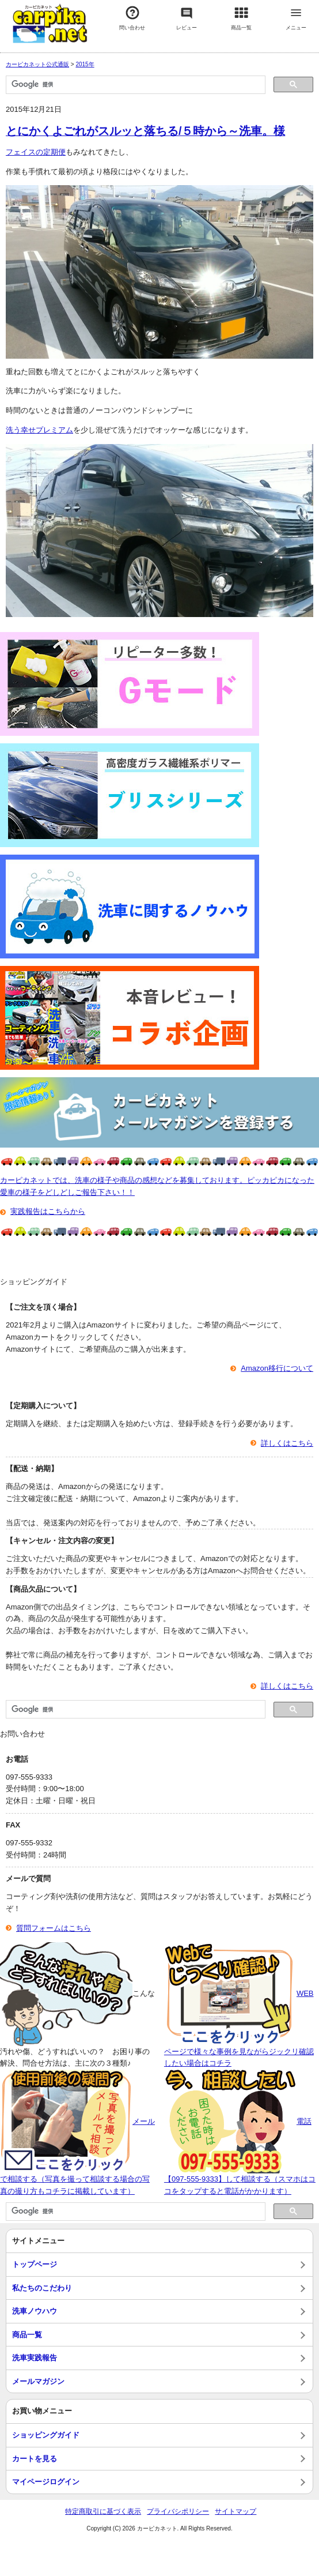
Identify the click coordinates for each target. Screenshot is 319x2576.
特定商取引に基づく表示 (103, 2511)
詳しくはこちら (287, 1443)
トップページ (34, 2264)
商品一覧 (27, 2334)
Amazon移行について (277, 1368)
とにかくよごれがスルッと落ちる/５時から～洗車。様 (145, 131)
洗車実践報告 (34, 2357)
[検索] (134, 85)
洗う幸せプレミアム (39, 430)
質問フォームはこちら (53, 1928)
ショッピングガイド (45, 2435)
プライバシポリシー (178, 2511)
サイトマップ (235, 2511)
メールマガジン (38, 2381)
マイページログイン (45, 2481)
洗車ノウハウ (34, 2311)
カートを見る (34, 2458)
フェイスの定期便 (36, 152)
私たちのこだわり (42, 2288)
